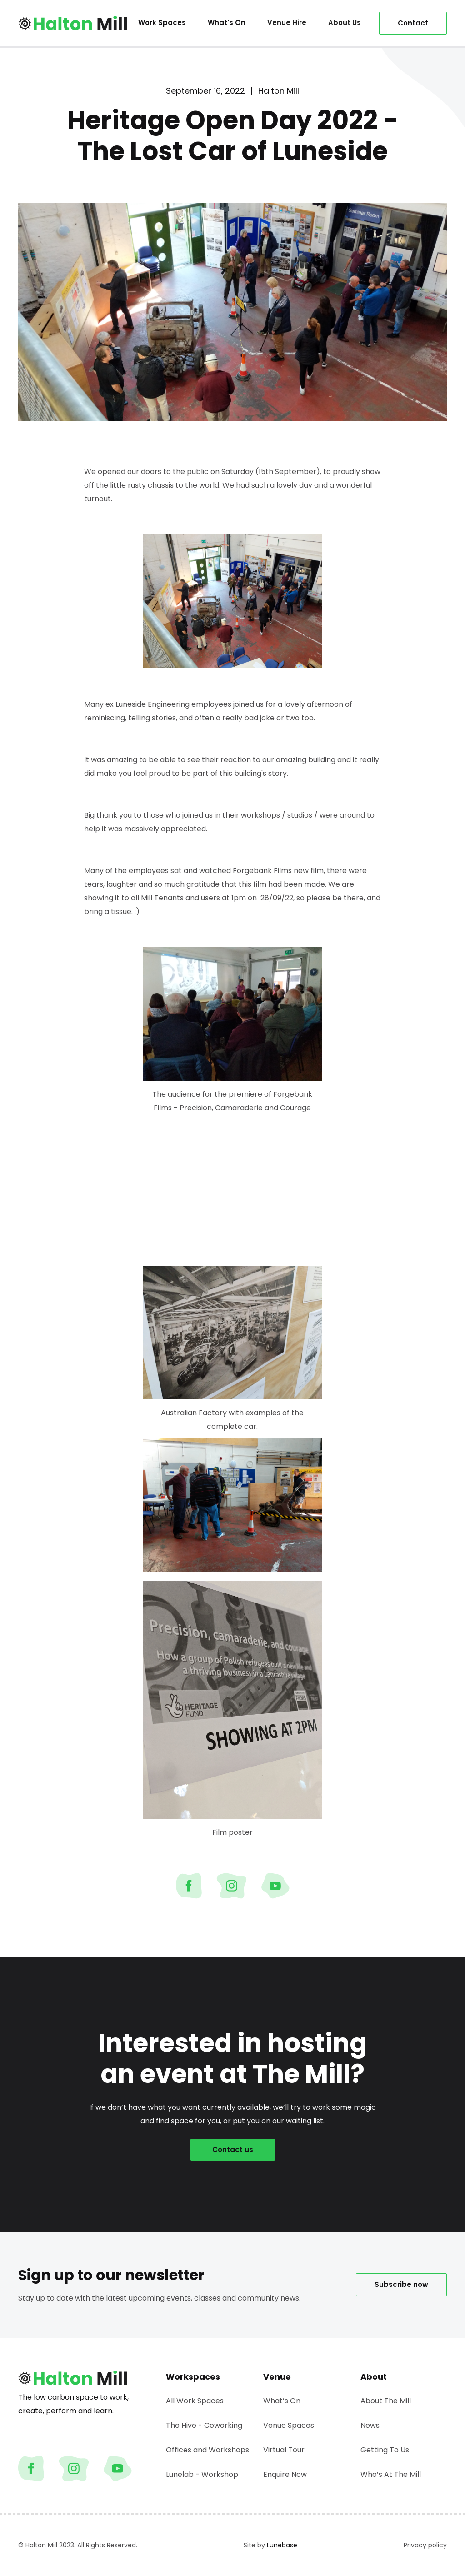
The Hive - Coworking (204, 2425)
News (370, 2425)
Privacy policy (425, 2545)
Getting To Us (384, 2450)
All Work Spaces (195, 2401)
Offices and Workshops (207, 2450)
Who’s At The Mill (390, 2474)
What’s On (281, 2401)
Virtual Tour (284, 2450)
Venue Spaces (288, 2425)
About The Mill (385, 2401)
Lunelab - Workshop (202, 2474)
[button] (286, 22)
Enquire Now (285, 2474)
